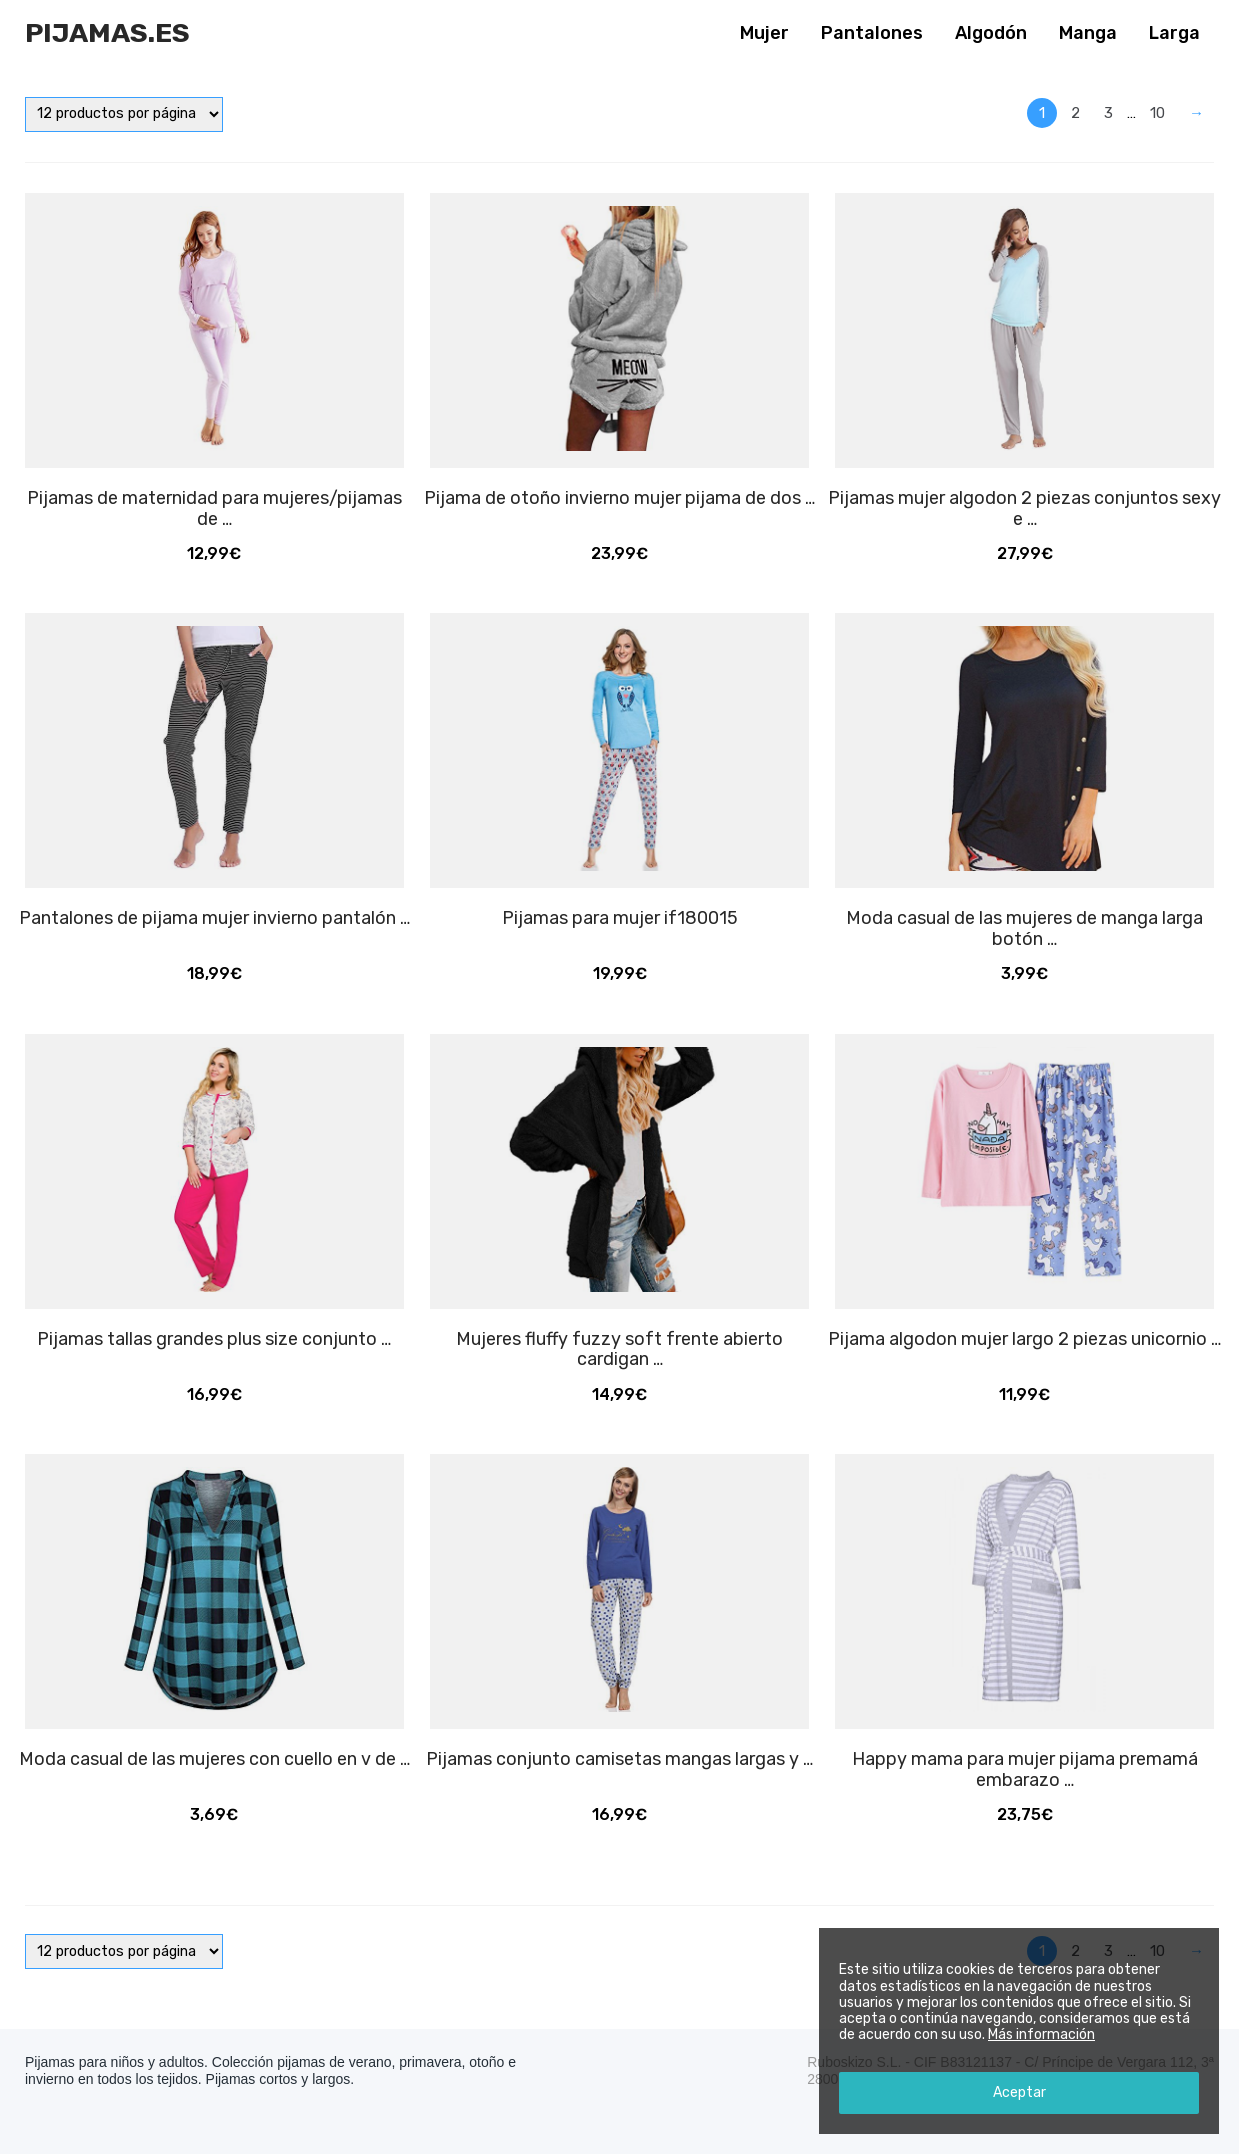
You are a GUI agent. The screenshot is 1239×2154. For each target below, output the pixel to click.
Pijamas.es (107, 33)
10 (1157, 113)
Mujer (764, 33)
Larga (1174, 33)
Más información (1041, 2034)
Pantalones (872, 33)
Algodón (991, 33)
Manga (1088, 33)
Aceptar (1019, 2092)
